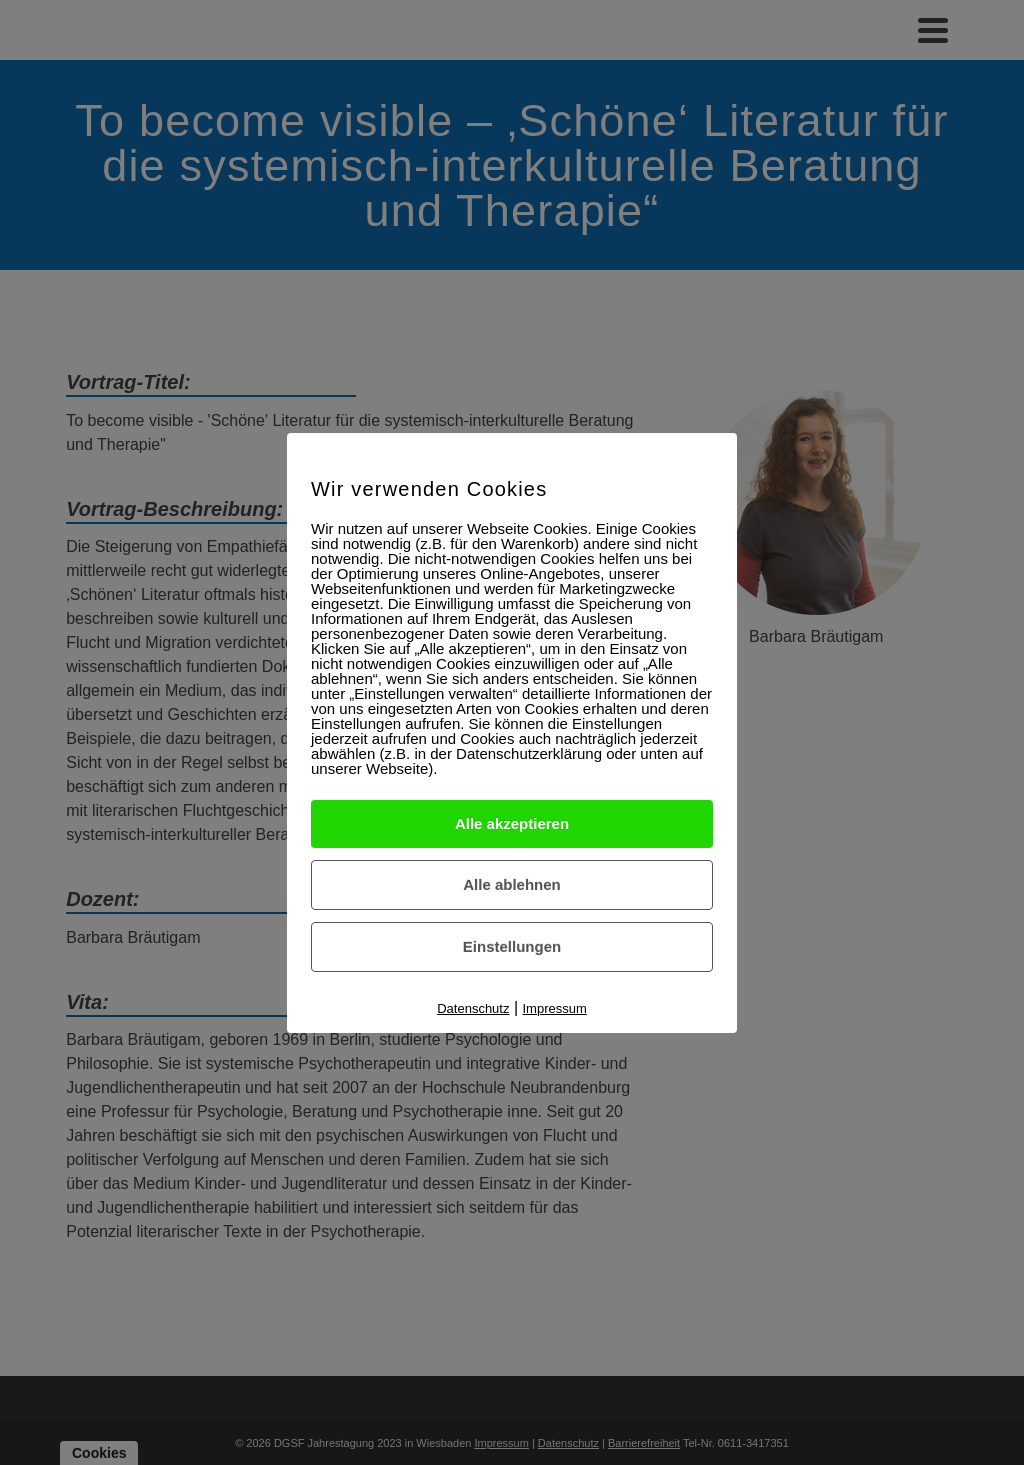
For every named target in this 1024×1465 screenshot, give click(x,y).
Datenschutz (473, 1008)
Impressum (555, 1008)
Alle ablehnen (512, 884)
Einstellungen (512, 946)
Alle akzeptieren (512, 823)
